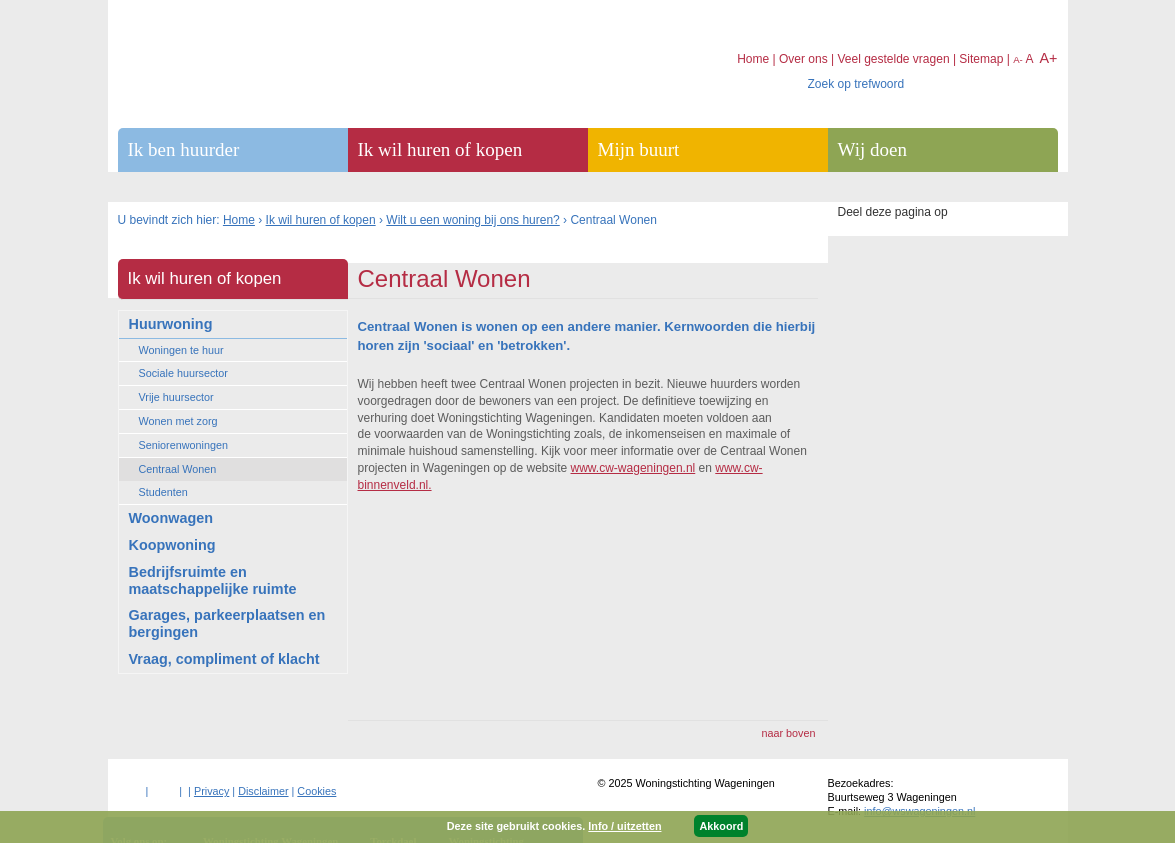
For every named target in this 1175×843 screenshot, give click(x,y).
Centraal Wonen (178, 469)
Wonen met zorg (178, 421)
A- (1018, 59)
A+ (1048, 58)
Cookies (316, 791)
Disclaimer (263, 791)
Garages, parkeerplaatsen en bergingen (227, 623)
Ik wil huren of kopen (321, 220)
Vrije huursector (176, 397)
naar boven (788, 733)
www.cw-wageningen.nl (633, 468)
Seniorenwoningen (183, 445)
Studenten (163, 492)
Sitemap (981, 59)
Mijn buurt (639, 149)
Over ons (803, 59)
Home (239, 220)
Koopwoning (172, 545)
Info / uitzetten (624, 826)
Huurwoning (171, 324)
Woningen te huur (181, 350)
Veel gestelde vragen (893, 59)
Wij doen (872, 149)
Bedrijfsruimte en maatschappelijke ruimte (213, 580)
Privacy (211, 791)
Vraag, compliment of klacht (224, 659)
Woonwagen (171, 518)
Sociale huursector (183, 373)
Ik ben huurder (184, 149)
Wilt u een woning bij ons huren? (472, 220)
